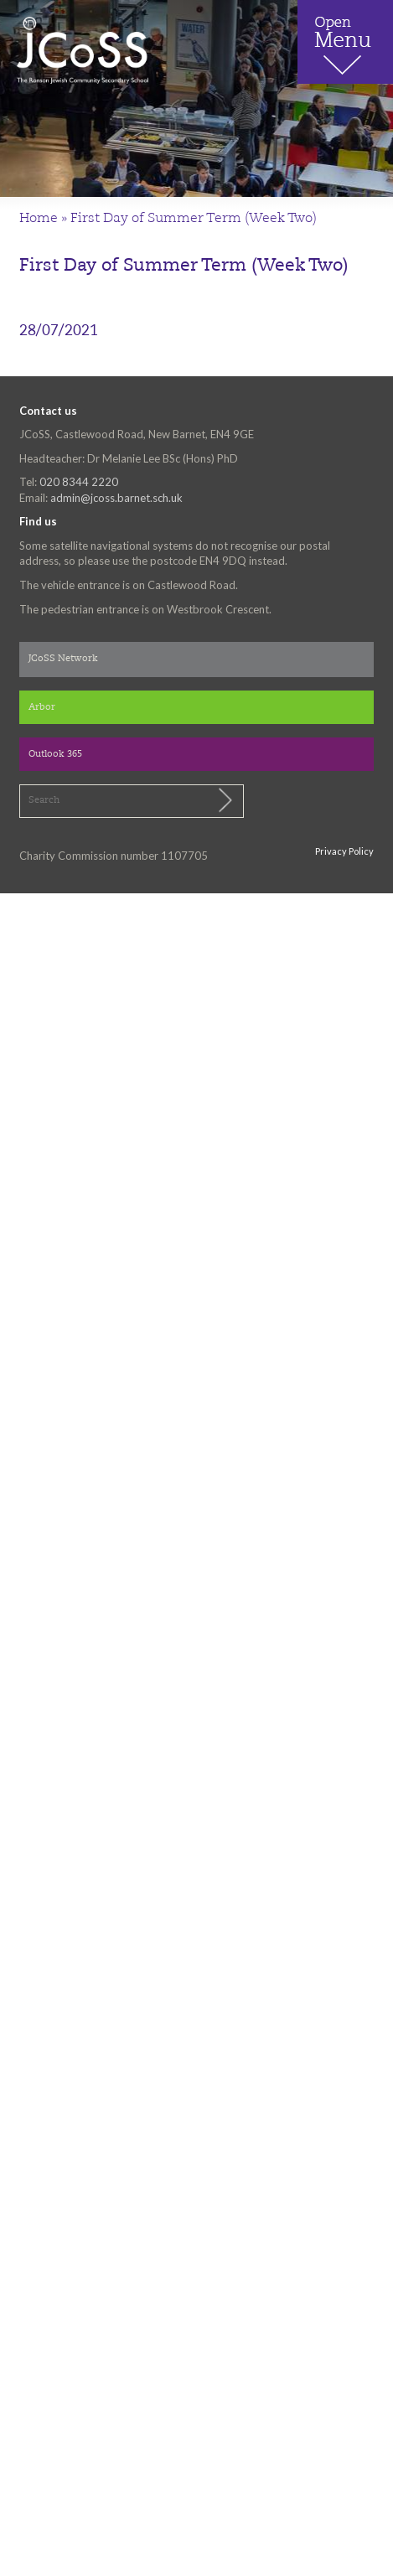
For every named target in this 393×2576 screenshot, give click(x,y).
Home (38, 218)
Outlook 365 (55, 754)
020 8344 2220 (78, 482)
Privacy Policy (344, 851)
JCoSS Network (63, 659)
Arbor (41, 707)
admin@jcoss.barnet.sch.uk (116, 497)
